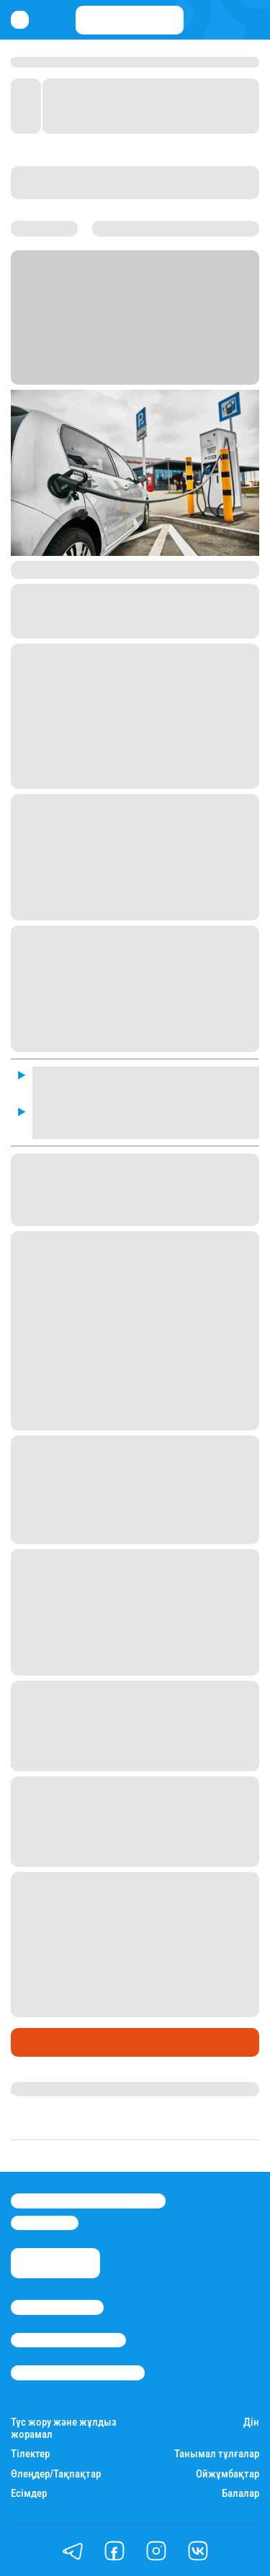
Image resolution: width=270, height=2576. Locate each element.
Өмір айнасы (49, 2041)
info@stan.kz (44, 2223)
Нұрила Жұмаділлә (61, 2089)
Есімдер (29, 2494)
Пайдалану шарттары (78, 2372)
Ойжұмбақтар (227, 2474)
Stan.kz (173, 359)
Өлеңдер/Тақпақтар (56, 2474)
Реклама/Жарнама (68, 2340)
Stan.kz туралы (57, 2307)
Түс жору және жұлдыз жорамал (64, 2428)
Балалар (240, 2494)
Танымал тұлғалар (216, 2454)
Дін (251, 2422)
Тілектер (30, 2454)
